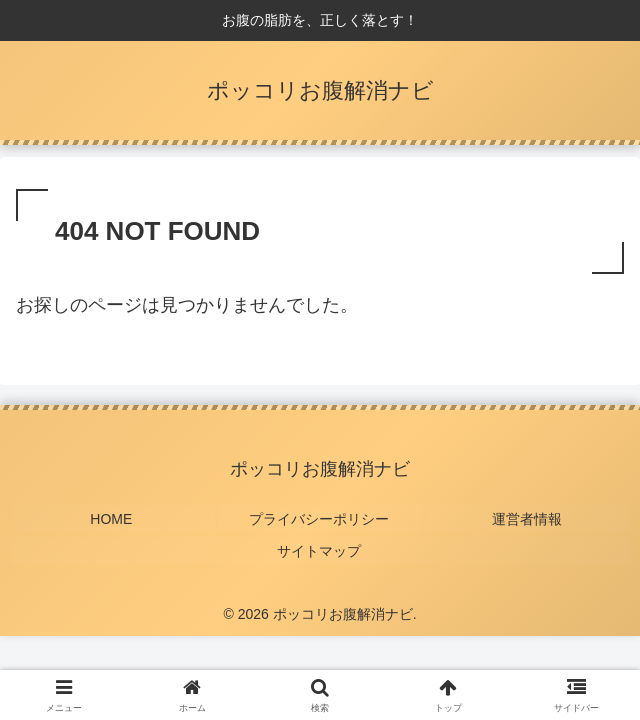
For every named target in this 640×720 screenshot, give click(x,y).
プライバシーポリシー (320, 517)
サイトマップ (320, 547)
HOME (112, 517)
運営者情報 (528, 517)
